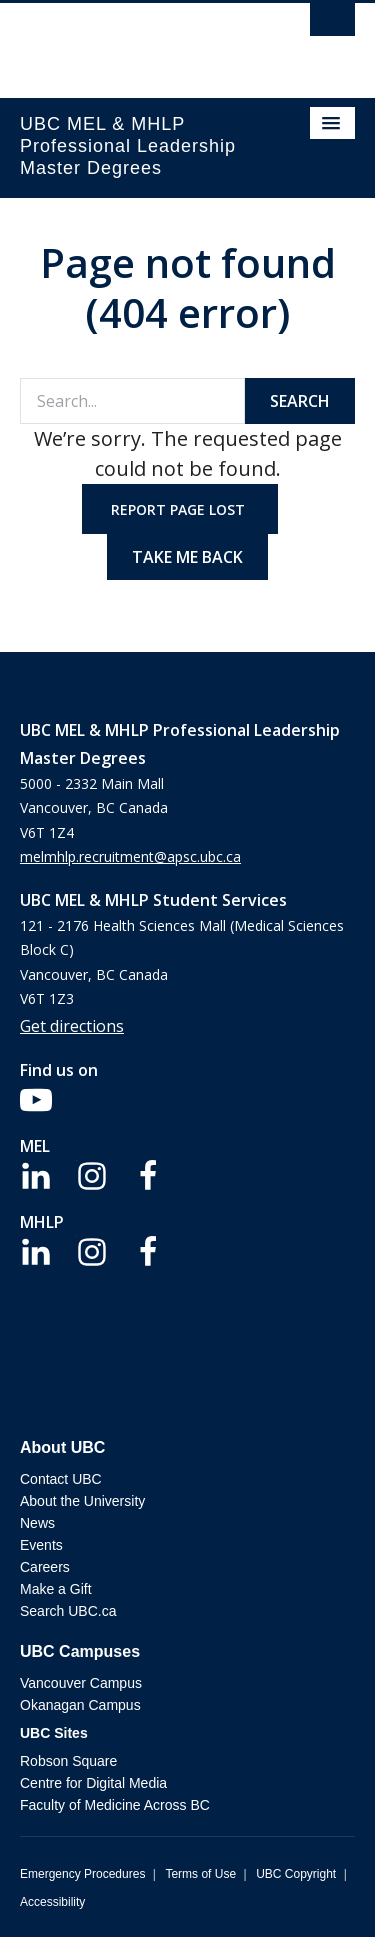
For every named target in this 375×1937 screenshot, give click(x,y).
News (37, 1523)
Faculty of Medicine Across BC (115, 1805)
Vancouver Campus (81, 1683)
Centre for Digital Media (93, 1783)
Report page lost (180, 509)
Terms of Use (200, 1874)
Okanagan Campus (80, 1705)
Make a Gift (56, 1589)
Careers (45, 1567)
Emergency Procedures (82, 1874)
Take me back (187, 557)
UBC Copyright (296, 1874)
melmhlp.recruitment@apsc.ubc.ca (130, 856)
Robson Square (68, 1761)
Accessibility (52, 1902)
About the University (82, 1501)
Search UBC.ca (68, 1611)
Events (41, 1545)
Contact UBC (61, 1479)
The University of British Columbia (137, 41)
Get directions (72, 1026)
